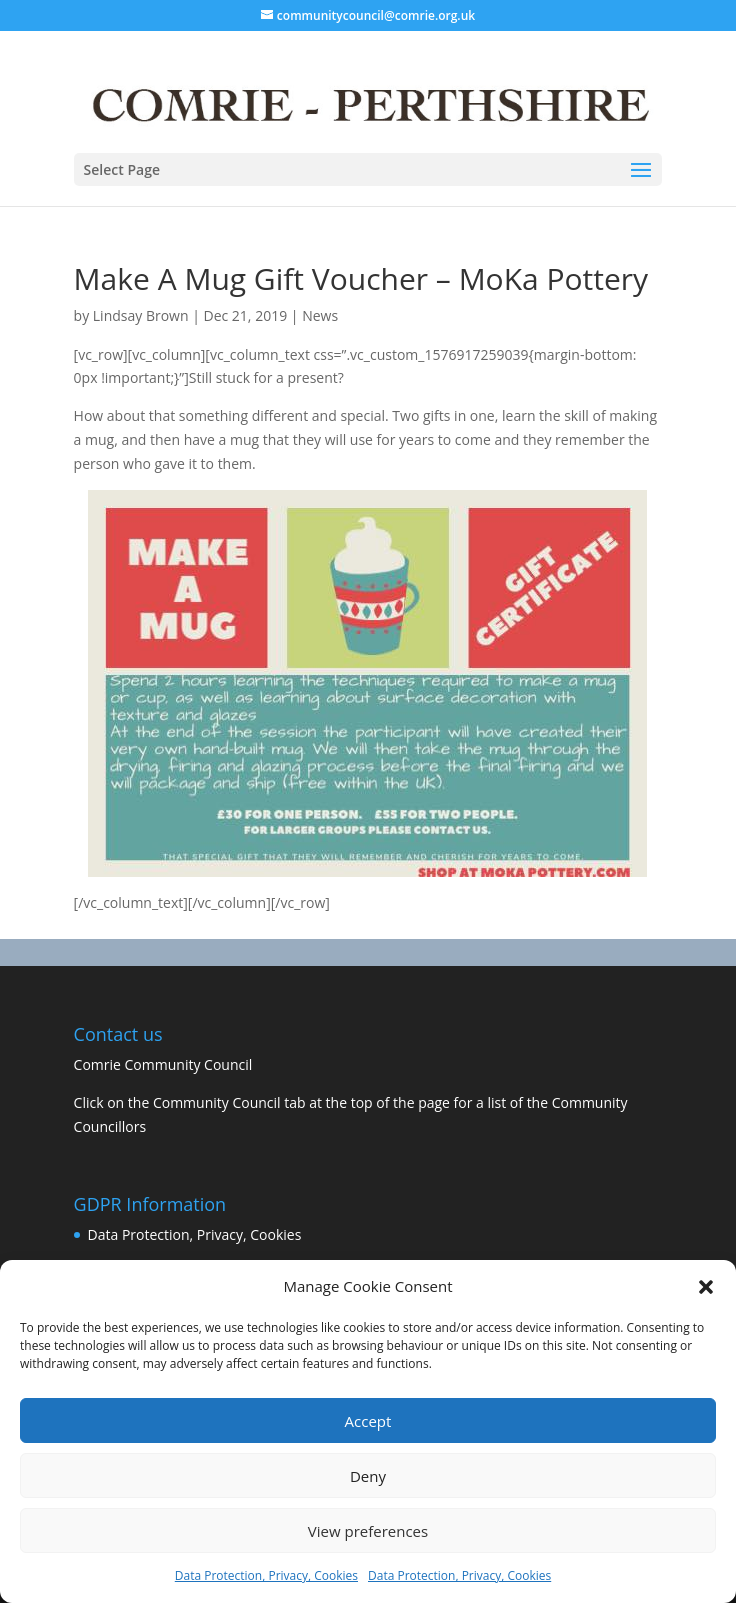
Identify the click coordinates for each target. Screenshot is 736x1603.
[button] (706, 1287)
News (320, 315)
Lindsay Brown (141, 315)
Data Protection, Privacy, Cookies (266, 1575)
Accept (368, 1421)
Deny (368, 1476)
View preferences (368, 1531)
